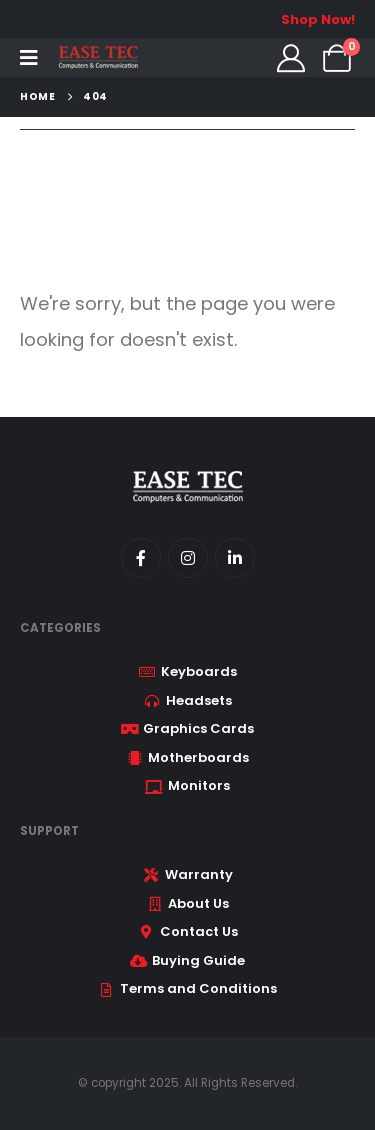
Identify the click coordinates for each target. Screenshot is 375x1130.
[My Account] (291, 58)
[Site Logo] (98, 57)
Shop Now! (318, 19)
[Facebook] (141, 558)
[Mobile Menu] (29, 58)
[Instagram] (188, 558)
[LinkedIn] (235, 558)
